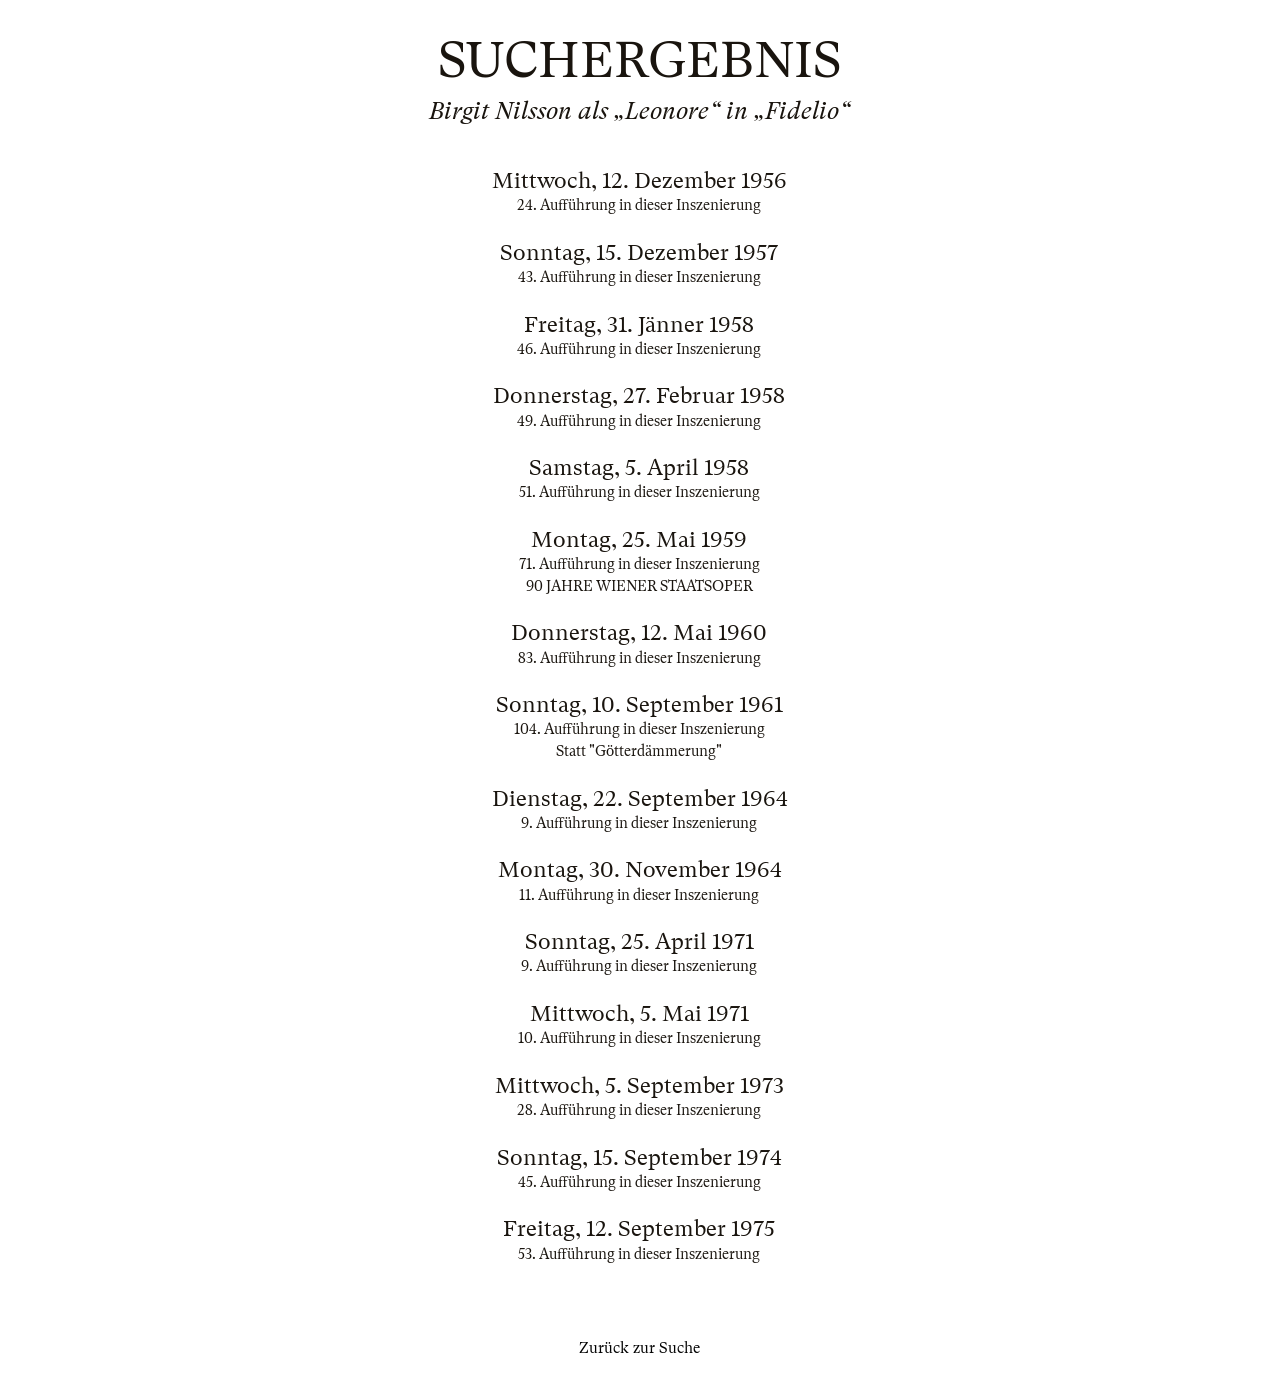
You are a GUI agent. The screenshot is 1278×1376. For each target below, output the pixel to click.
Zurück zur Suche (639, 1348)
